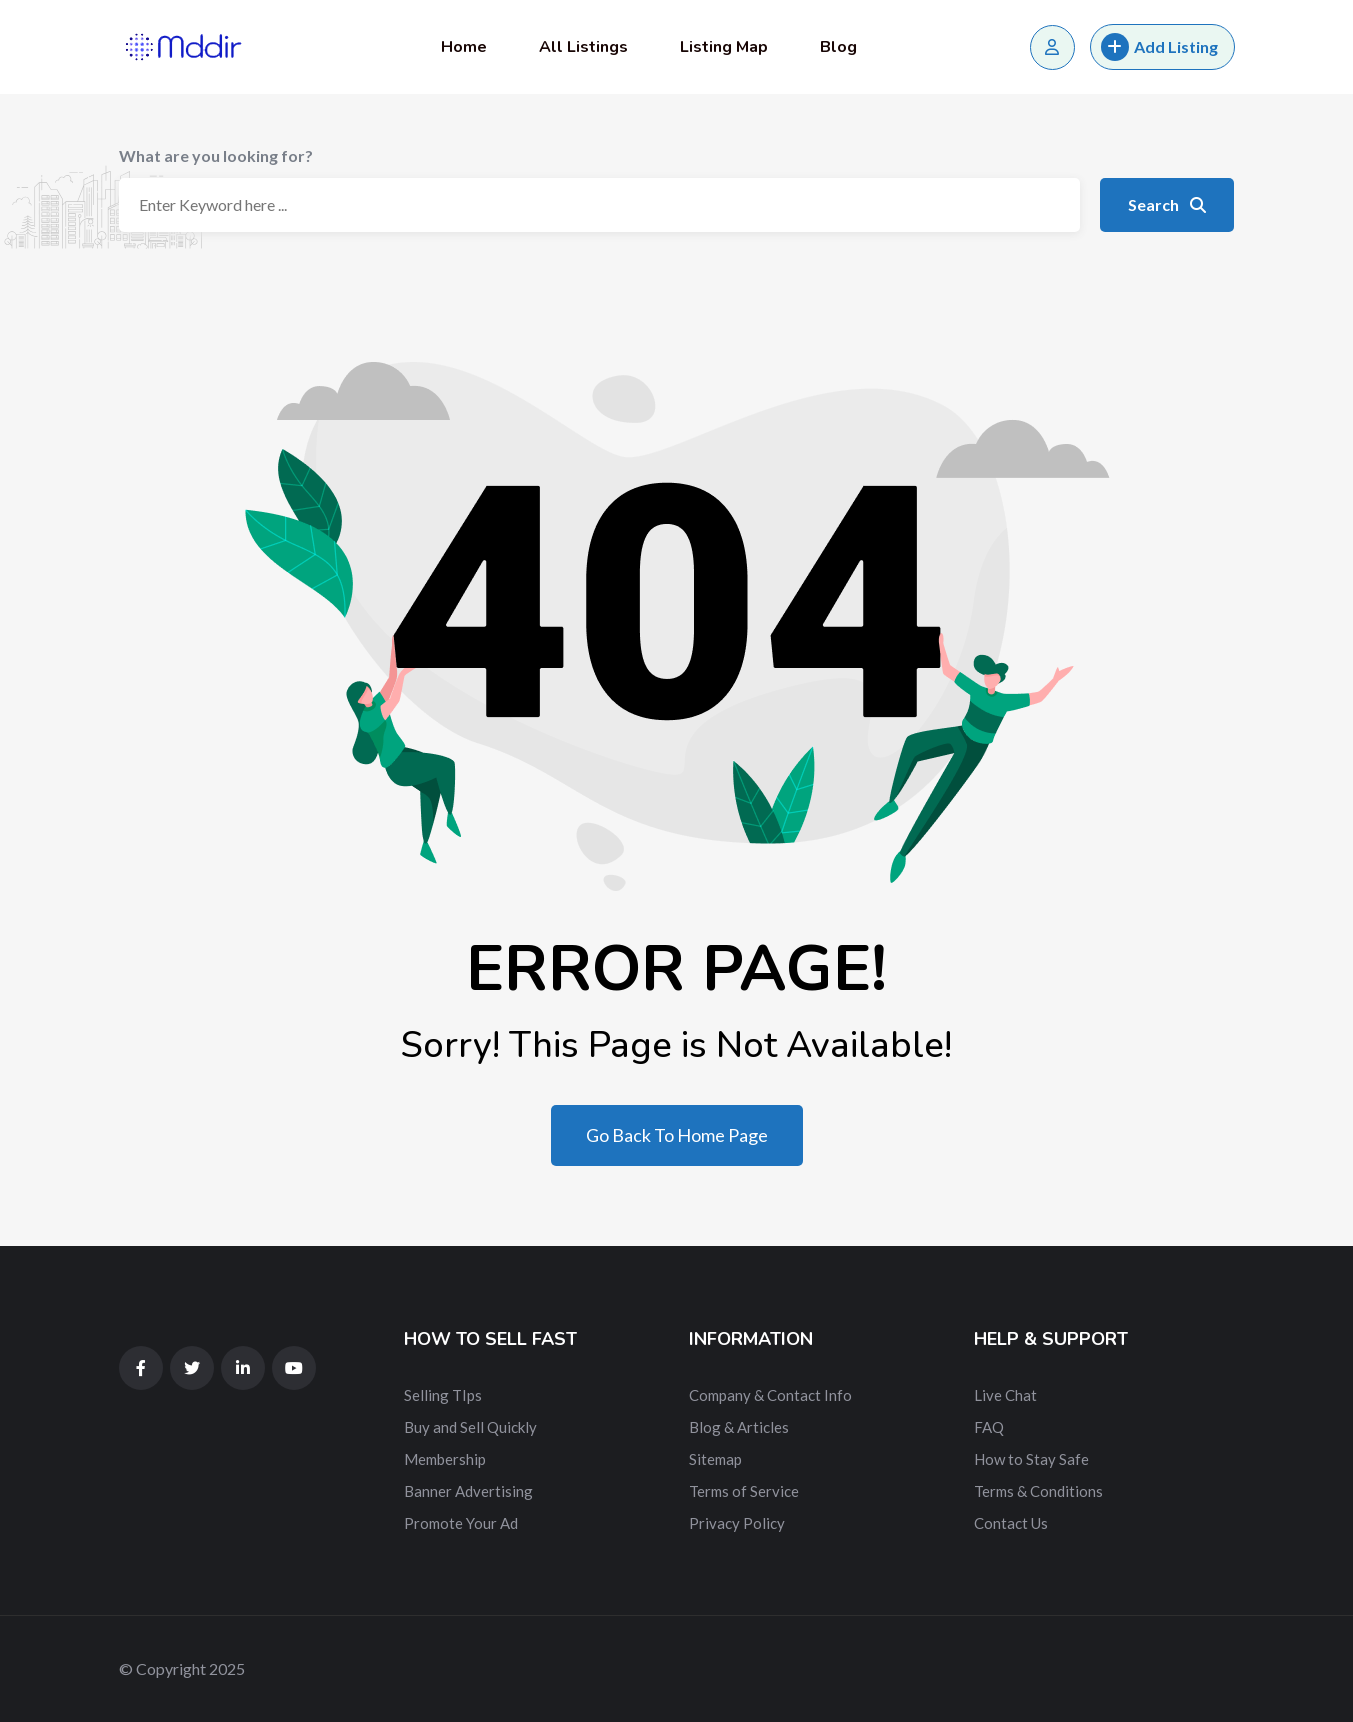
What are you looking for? (216, 155)
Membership (445, 1459)
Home (464, 47)
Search (1167, 204)
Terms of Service (744, 1491)
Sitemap (715, 1459)
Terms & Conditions (1038, 1491)
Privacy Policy (737, 1523)
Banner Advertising (468, 1491)
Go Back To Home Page (677, 1135)
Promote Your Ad (461, 1523)
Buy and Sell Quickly (470, 1427)
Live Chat (1005, 1395)
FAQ (989, 1427)
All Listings (583, 47)
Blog (838, 47)
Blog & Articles (739, 1427)
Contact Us (1011, 1523)
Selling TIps (443, 1395)
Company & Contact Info (770, 1395)
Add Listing (1159, 47)
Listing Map (724, 47)
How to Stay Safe (1031, 1459)
